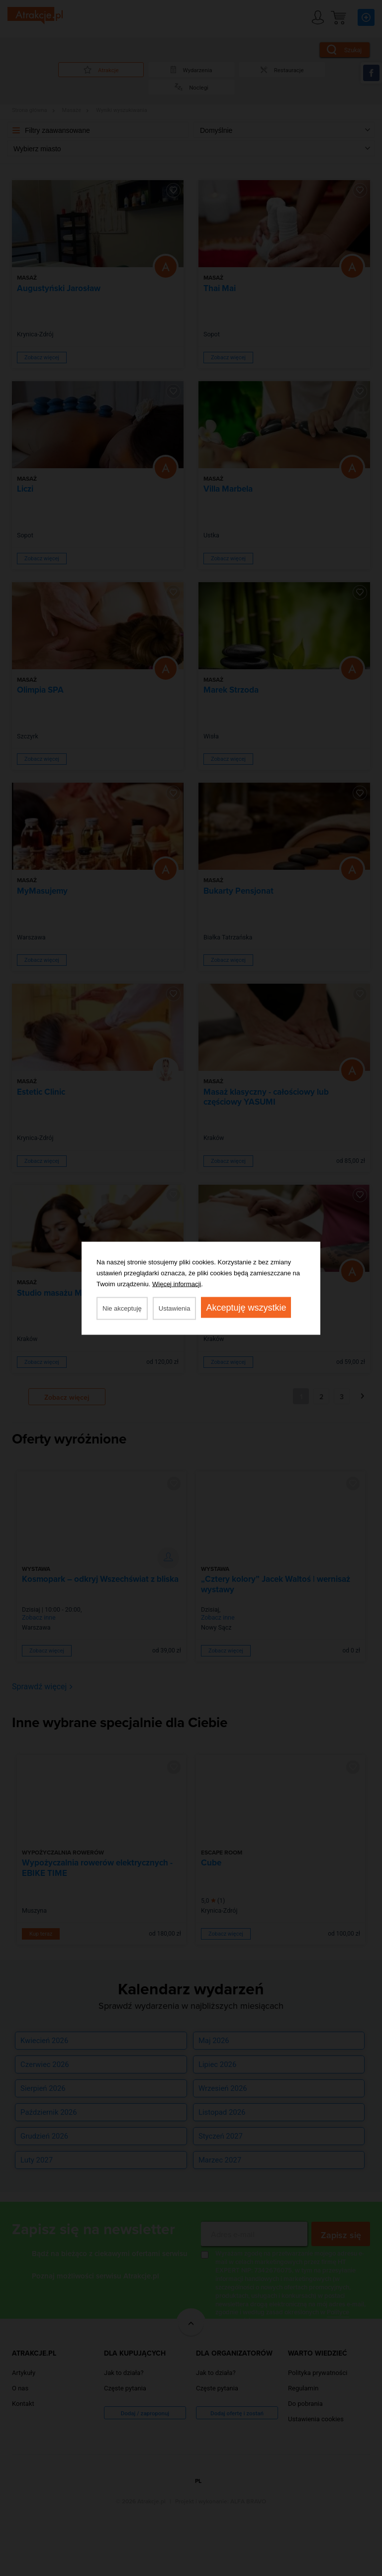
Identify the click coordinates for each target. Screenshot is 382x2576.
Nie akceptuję (122, 1308)
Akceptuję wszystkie (246, 1307)
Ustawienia (175, 1308)
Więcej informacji (176, 1283)
